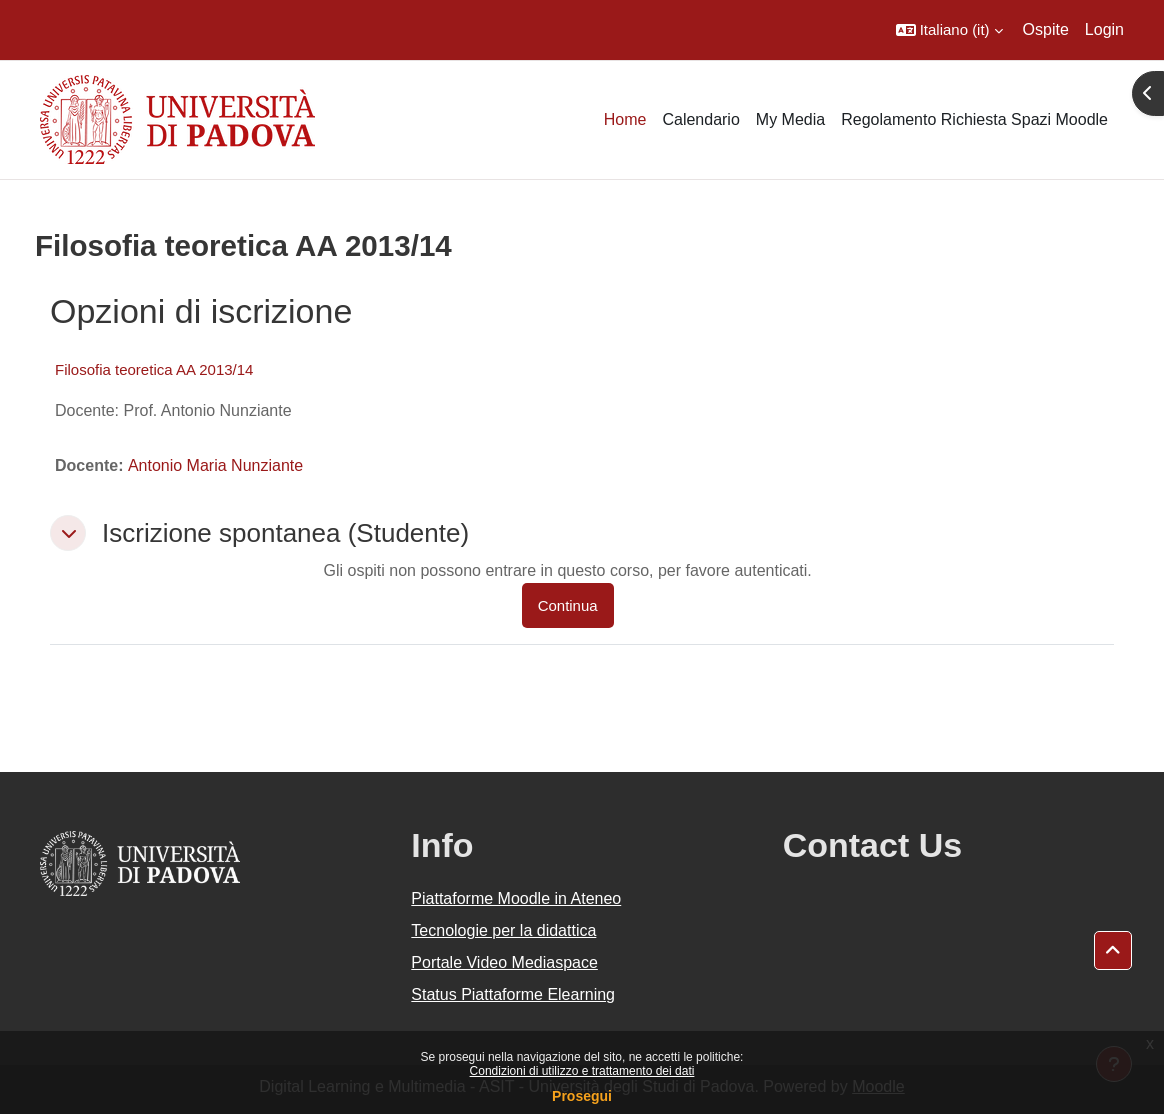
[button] (949, 30)
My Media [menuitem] (790, 119)
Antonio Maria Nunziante (215, 465)
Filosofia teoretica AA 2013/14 (154, 369)
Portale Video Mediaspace (504, 962)
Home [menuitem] (625, 119)
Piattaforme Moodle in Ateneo (516, 898)
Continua (568, 605)
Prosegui (582, 1096)
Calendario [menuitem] (700, 119)
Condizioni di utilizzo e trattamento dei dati (582, 1071)
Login (1104, 29)
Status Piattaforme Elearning (513, 994)
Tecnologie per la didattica (503, 930)
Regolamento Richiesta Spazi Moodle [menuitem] (974, 119)
